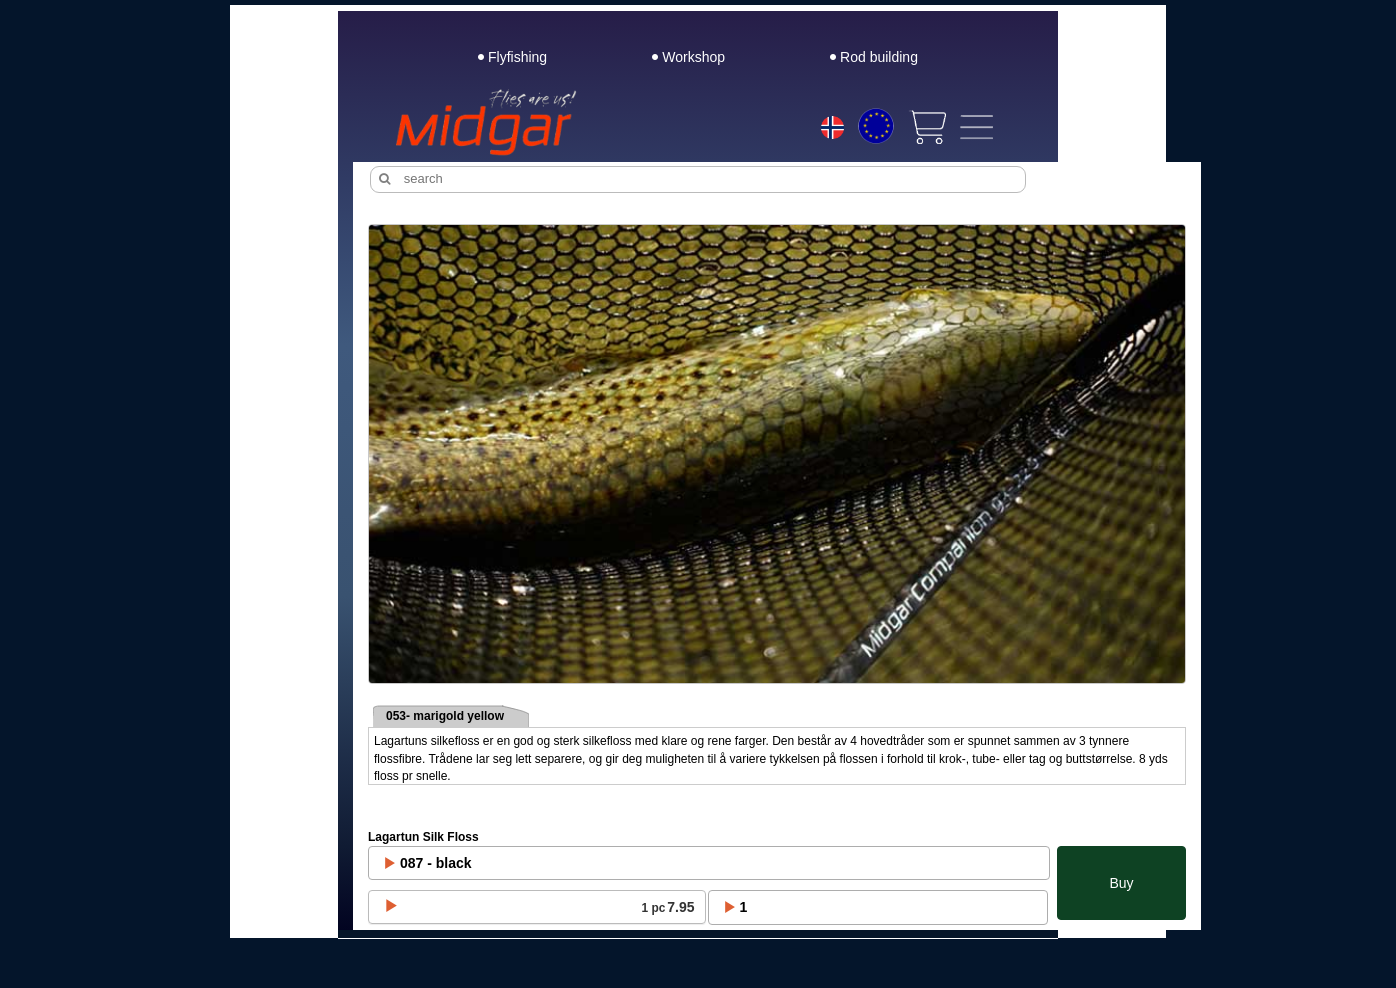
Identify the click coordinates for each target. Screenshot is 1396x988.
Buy (1121, 883)
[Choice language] (832, 130)
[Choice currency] (876, 126)
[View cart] (927, 127)
